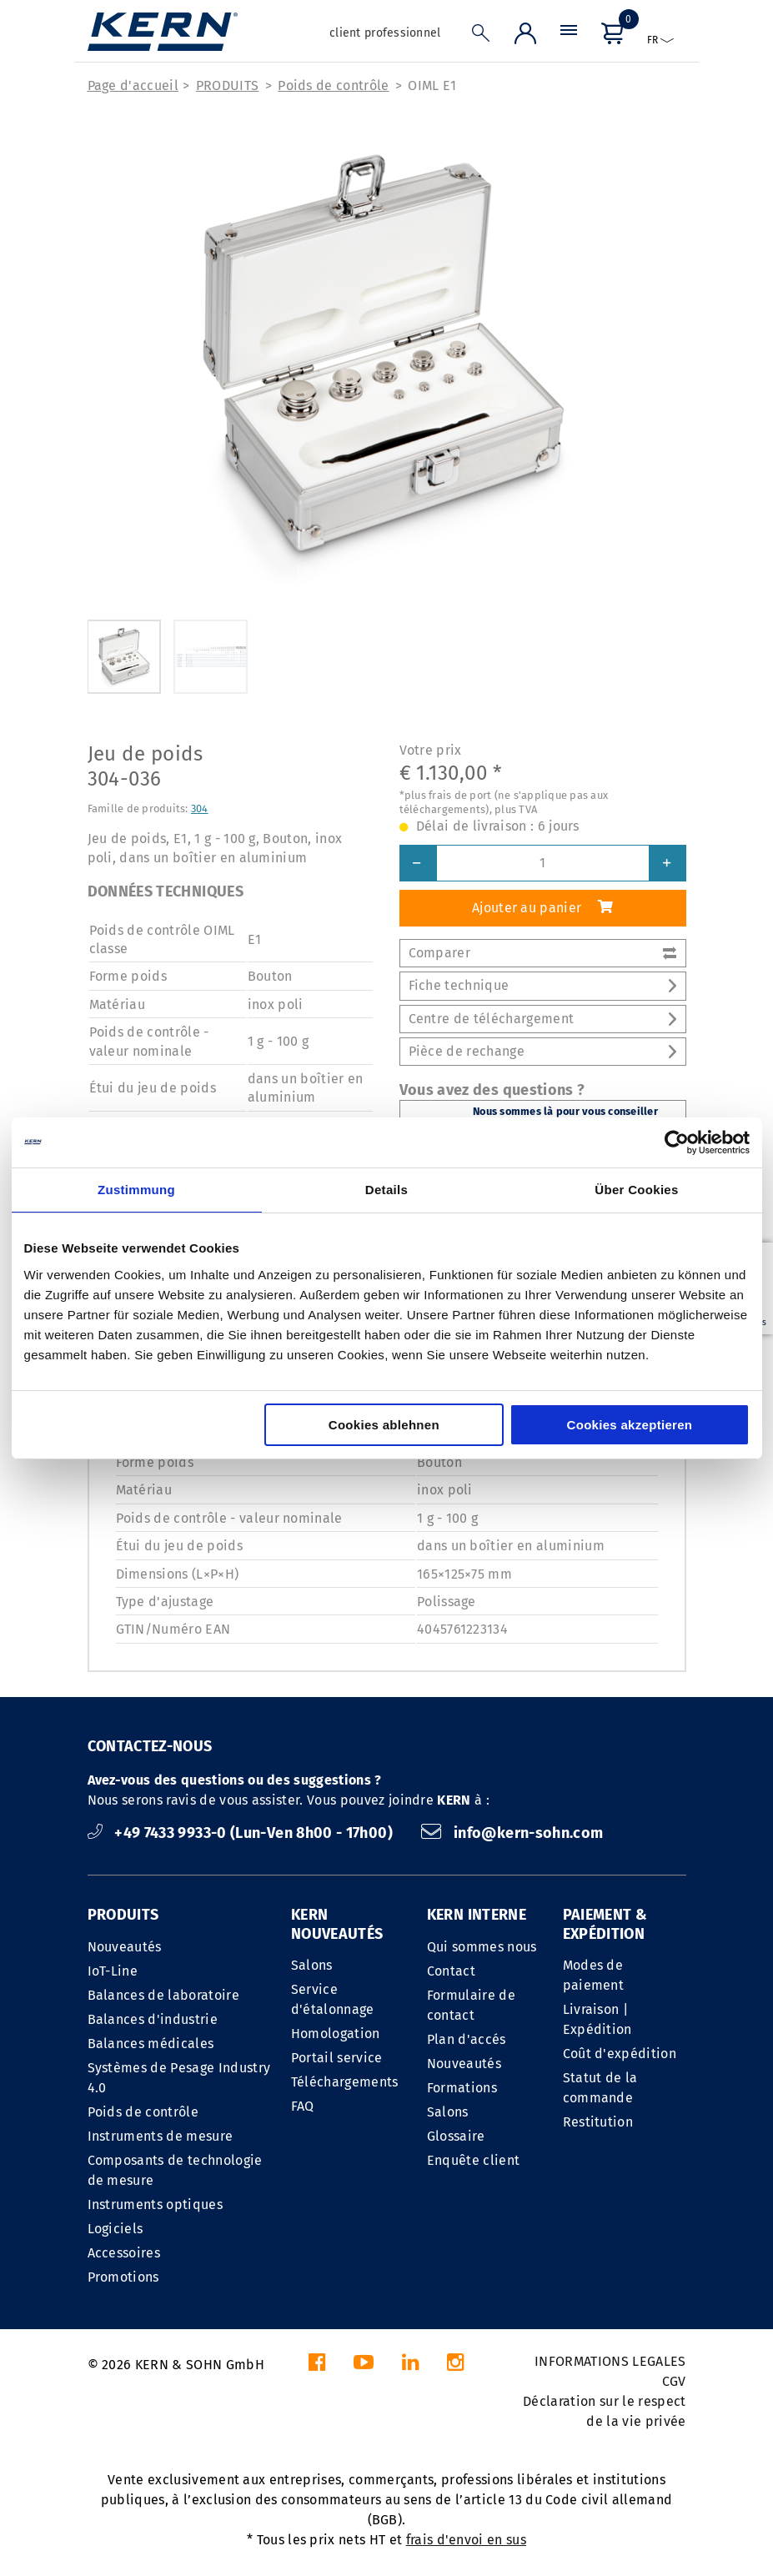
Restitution (598, 2122)
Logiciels (115, 2229)
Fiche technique (543, 985)
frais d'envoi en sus (466, 2540)
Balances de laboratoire (163, 1995)
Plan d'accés (466, 2039)
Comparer (543, 953)
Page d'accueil (133, 85)
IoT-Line (113, 1971)
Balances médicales (151, 2043)
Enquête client (473, 2160)
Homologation (335, 2033)
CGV (674, 2381)
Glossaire (456, 2136)
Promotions (123, 2277)
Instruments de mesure (160, 2136)
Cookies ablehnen (384, 1425)
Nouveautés (125, 1947)
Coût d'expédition (619, 2053)
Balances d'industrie (153, 2019)
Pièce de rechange (543, 1051)
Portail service (337, 2058)
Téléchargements (345, 2082)
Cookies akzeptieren (630, 1425)
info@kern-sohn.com (512, 1833)
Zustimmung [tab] (136, 1190)
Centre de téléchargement (543, 1019)
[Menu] (569, 37)
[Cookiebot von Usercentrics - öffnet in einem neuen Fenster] (677, 1142)
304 (199, 808)
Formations (462, 2088)
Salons (312, 1965)
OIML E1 (432, 85)
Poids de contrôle (333, 85)
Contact (451, 1971)
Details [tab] (386, 1190)
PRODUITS (227, 85)
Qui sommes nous (482, 1947)
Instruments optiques (155, 2204)
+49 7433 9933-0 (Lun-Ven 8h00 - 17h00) (242, 1833)
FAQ (302, 2106)
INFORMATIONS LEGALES (610, 2361)
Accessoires (124, 2253)
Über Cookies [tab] (636, 1190)
